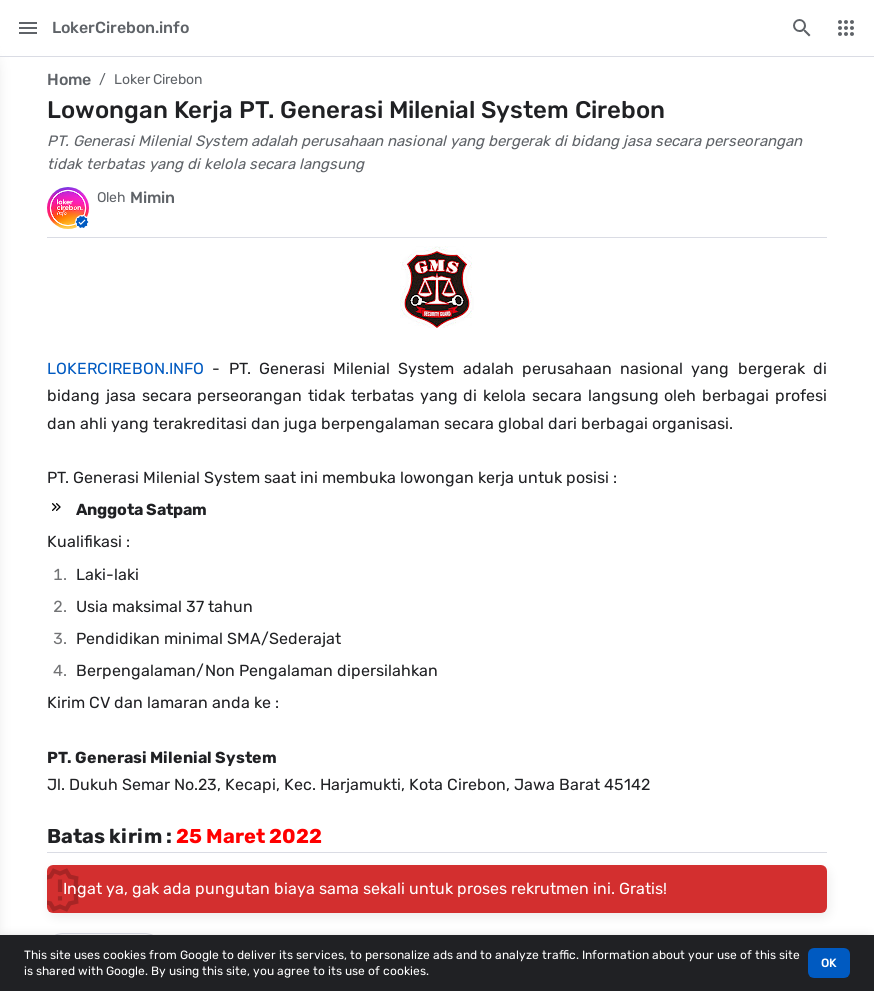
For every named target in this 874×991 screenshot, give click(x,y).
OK (829, 963)
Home (69, 79)
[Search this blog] (802, 28)
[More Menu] (846, 28)
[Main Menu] (28, 28)
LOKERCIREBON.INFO (125, 368)
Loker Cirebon (158, 79)
